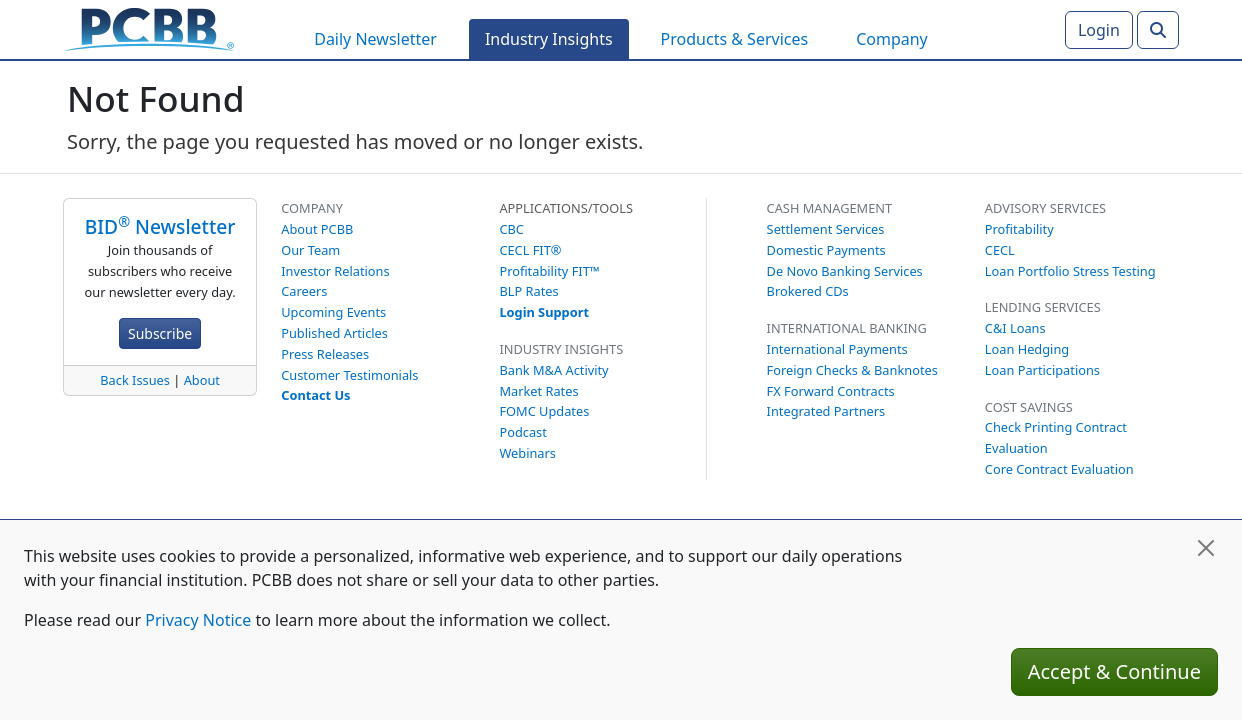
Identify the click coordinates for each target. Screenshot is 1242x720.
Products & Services (735, 39)
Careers (304, 291)
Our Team (310, 250)
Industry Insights (549, 39)
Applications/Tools (566, 208)
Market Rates (538, 391)
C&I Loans (1015, 328)
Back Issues (135, 380)
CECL (1000, 250)
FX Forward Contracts (831, 391)
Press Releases (325, 354)
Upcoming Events (333, 312)
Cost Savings (1029, 407)
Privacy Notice (198, 620)
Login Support (544, 312)
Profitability (1019, 229)
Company (892, 39)
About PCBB (317, 229)
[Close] (1206, 548)
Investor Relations (335, 271)
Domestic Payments (826, 250)
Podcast (522, 432)
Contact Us (315, 395)
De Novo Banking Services (845, 271)
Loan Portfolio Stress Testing (1070, 271)
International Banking (847, 328)
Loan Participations (1042, 370)
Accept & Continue (1114, 671)
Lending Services (1043, 307)
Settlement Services (826, 229)
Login (1099, 30)
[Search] (1158, 30)
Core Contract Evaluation (1059, 469)
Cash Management (830, 208)
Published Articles (334, 333)
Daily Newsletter (375, 39)
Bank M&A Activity (553, 370)
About (202, 380)
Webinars (527, 453)
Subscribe (160, 333)
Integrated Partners (826, 411)
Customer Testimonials (349, 375)
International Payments (837, 349)
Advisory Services (1045, 208)
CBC (511, 229)
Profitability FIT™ (549, 271)
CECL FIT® (530, 250)
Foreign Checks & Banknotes (852, 370)
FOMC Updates (544, 411)
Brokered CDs (808, 291)
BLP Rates (528, 291)
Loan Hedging (1027, 349)
